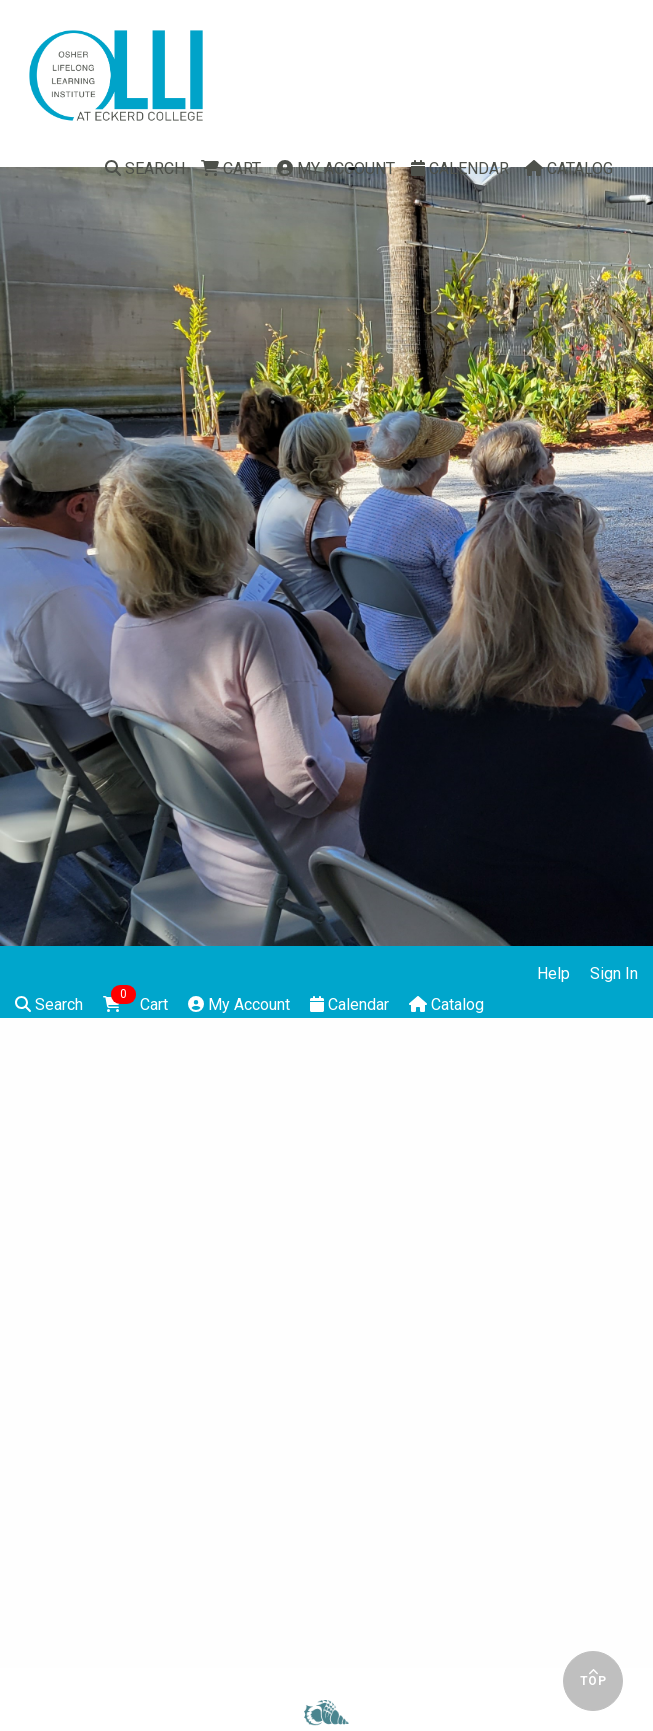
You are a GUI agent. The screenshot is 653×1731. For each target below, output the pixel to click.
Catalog (569, 168)
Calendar (460, 168)
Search (145, 168)
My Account (336, 168)
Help (553, 973)
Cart (231, 168)
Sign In (614, 973)
